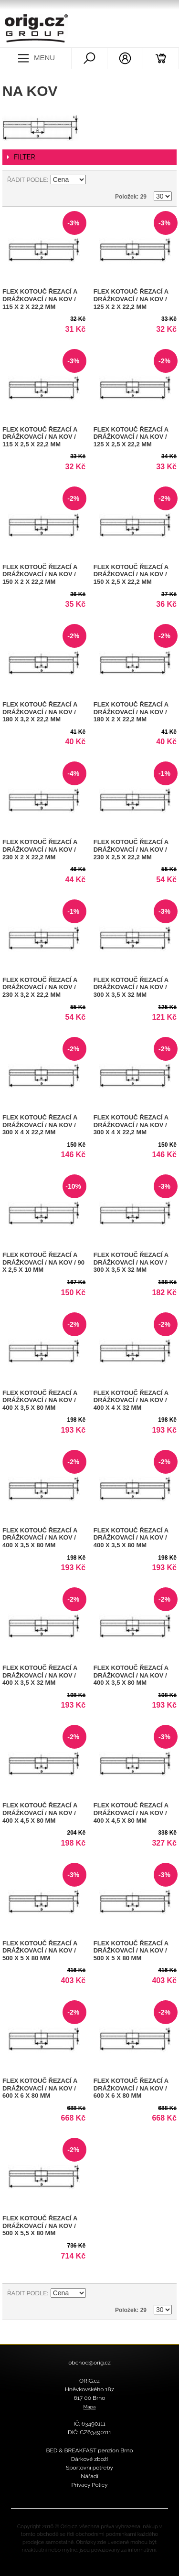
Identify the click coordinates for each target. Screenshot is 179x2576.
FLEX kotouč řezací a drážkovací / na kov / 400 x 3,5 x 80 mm (39, 1400)
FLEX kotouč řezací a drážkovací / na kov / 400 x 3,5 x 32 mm (39, 1675)
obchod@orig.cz (89, 2362)
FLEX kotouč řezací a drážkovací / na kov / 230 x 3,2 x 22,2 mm (39, 987)
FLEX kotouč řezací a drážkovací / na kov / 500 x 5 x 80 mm (39, 1951)
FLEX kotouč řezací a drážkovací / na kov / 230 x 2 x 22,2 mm (39, 849)
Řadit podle (27, 179)
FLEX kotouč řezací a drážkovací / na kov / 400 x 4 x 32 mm (131, 1400)
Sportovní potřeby (89, 2467)
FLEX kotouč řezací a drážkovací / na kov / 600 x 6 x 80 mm (39, 2088)
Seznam (165, 180)
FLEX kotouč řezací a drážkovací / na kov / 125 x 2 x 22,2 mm (131, 299)
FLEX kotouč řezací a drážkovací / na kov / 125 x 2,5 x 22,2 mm (131, 437)
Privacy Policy (89, 2484)
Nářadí (89, 2476)
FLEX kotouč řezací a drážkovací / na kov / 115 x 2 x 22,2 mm (39, 299)
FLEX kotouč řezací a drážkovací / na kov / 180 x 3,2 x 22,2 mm (39, 712)
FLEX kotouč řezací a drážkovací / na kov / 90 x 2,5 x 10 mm (43, 1262)
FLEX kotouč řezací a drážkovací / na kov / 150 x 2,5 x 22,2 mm (131, 574)
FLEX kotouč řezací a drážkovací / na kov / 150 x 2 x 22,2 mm (39, 574)
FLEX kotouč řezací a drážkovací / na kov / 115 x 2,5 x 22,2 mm (39, 437)
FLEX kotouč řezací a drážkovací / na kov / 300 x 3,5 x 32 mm (131, 987)
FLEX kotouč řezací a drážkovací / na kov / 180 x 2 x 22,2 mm (131, 712)
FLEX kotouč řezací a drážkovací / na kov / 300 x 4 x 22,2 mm (39, 1125)
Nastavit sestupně (94, 180)
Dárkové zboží (89, 2459)
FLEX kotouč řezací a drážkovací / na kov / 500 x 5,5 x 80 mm (39, 2226)
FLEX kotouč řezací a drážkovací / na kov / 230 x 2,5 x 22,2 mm (131, 849)
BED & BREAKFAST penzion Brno (89, 2450)
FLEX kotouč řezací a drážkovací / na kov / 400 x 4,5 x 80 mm (39, 1813)
